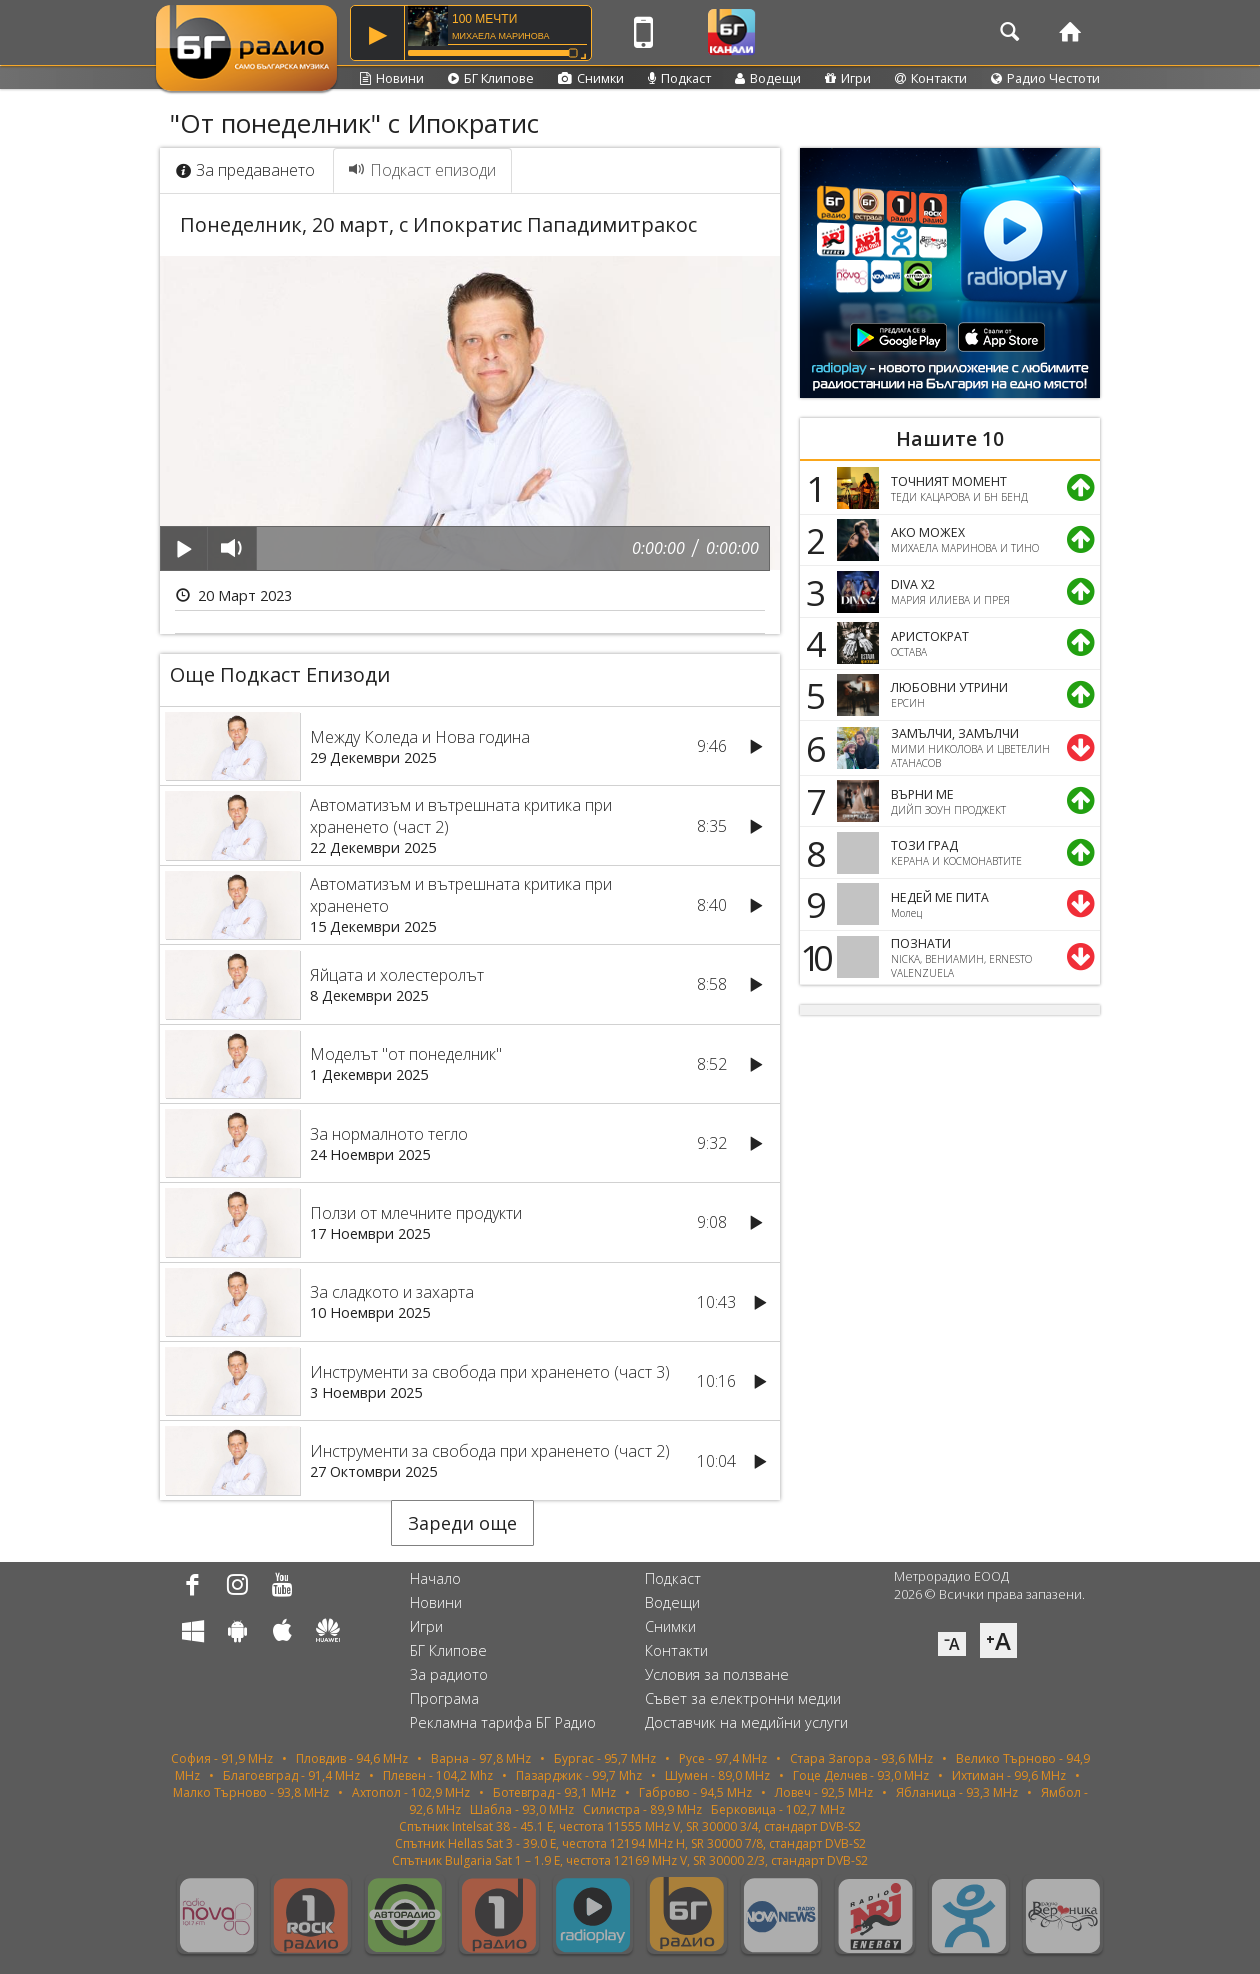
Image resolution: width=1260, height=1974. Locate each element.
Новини (392, 78)
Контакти (931, 78)
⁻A (952, 1644)
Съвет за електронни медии (743, 1698)
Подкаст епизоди (422, 170)
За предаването (245, 170)
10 (813, 957)
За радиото (449, 1674)
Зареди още (462, 1523)
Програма (444, 1698)
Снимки (591, 78)
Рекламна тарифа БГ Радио (503, 1722)
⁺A (998, 1640)
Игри (848, 78)
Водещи (768, 78)
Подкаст (679, 78)
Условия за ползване (717, 1674)
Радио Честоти (1045, 78)
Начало (435, 1578)
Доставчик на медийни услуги (746, 1722)
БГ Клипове (491, 78)
